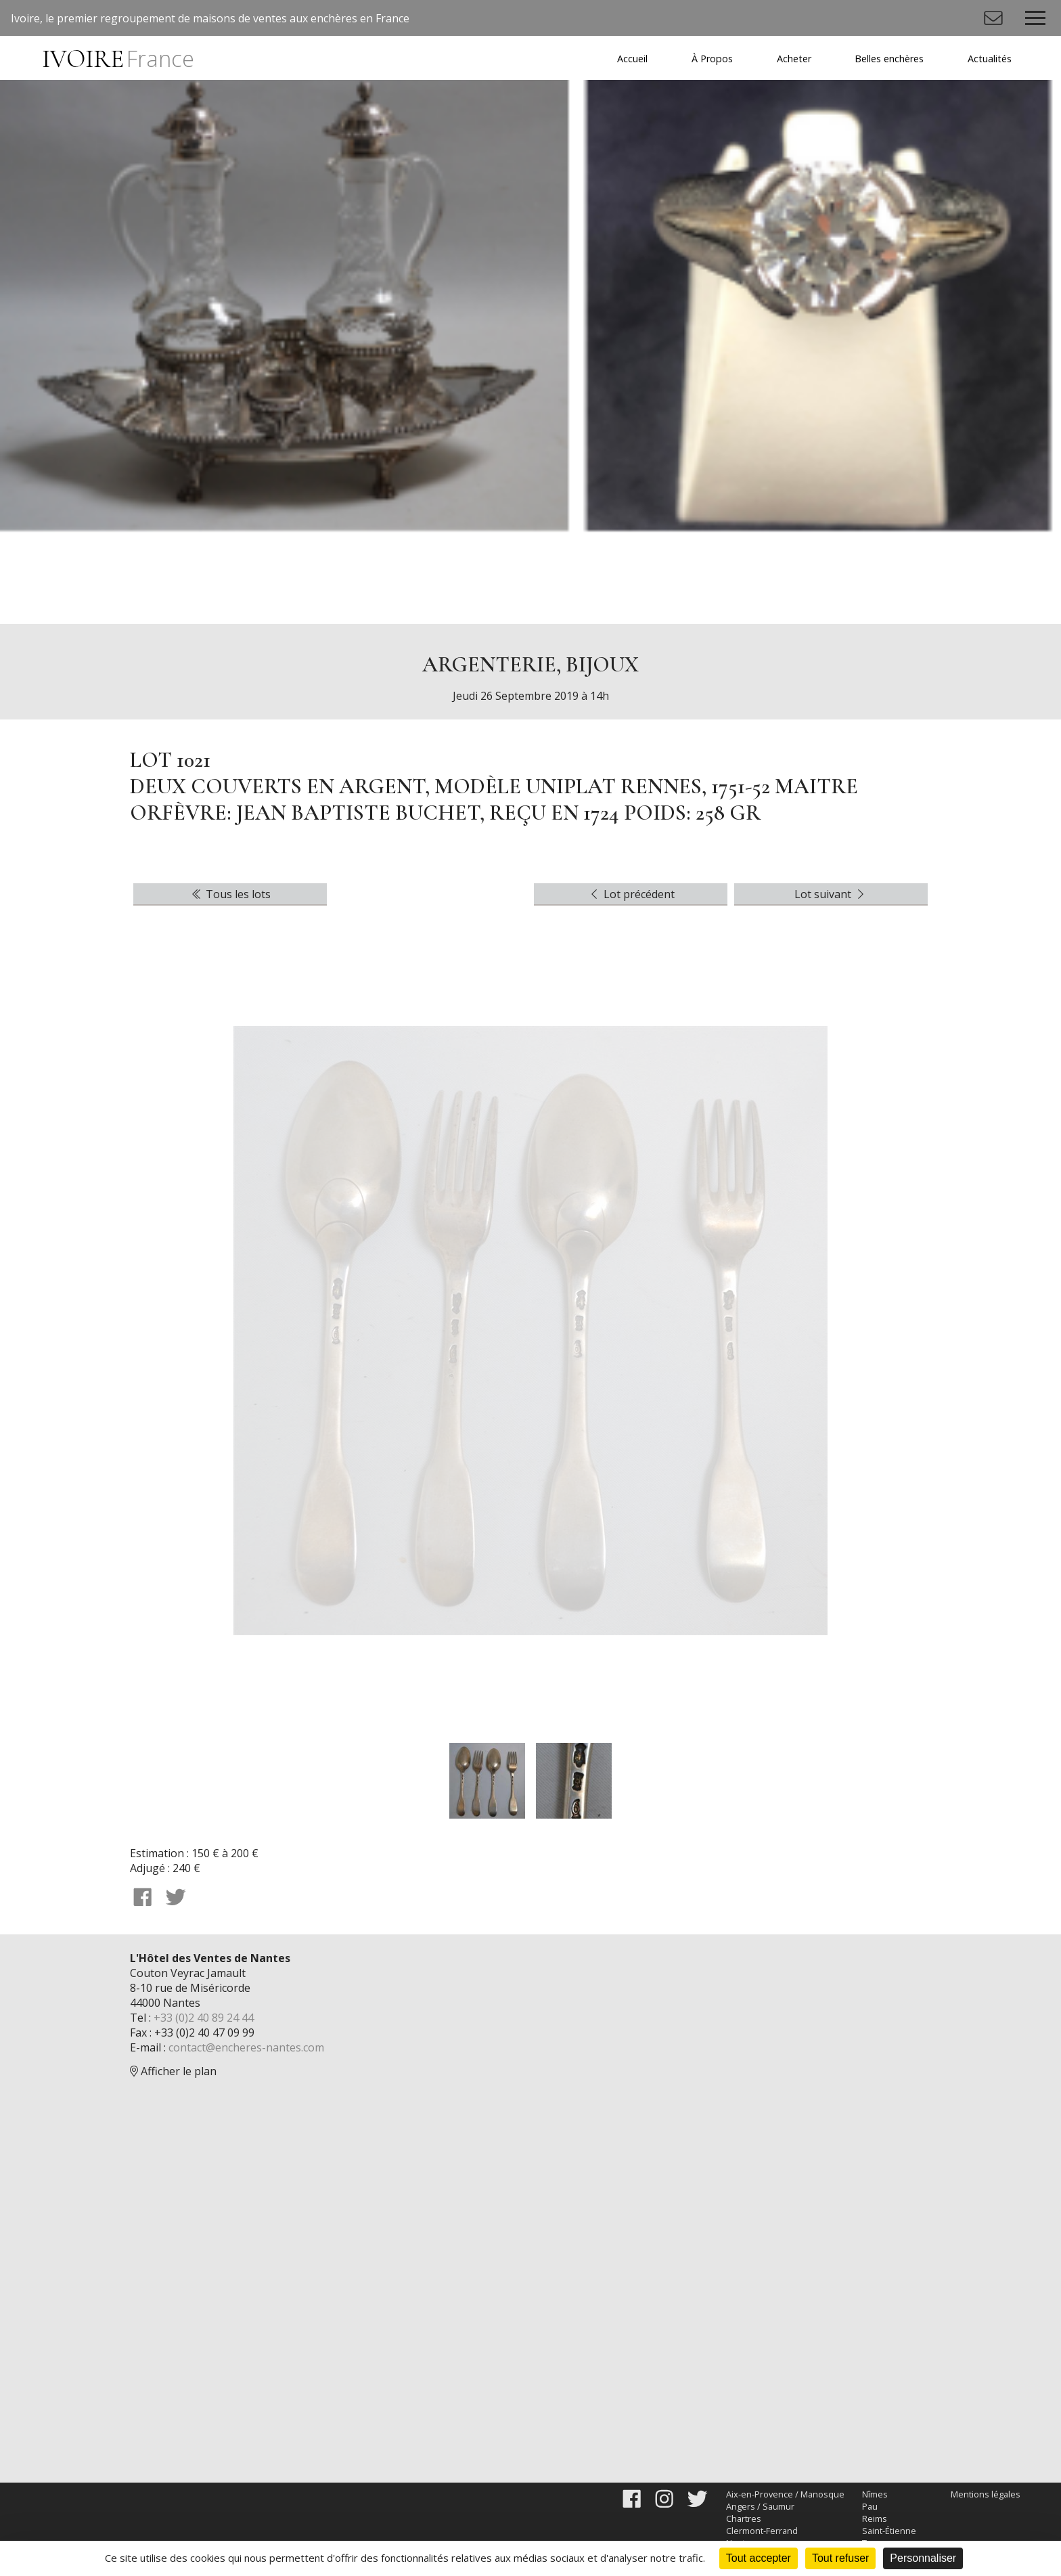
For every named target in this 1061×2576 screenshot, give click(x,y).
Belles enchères (889, 58)
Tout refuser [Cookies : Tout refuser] (840, 2558)
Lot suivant (830, 894)
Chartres (743, 2518)
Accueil (632, 58)
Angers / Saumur (760, 2506)
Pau (870, 2506)
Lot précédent (631, 894)
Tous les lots (230, 894)
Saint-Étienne (889, 2531)
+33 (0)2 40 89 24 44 (204, 2017)
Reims (874, 2518)
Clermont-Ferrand (762, 2531)
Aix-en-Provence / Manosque (785, 2494)
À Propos (712, 58)
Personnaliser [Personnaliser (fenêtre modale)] (923, 2558)
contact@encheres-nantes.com (246, 2047)
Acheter (794, 58)
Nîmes (875, 2494)
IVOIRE (118, 59)
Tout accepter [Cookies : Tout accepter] (758, 2558)
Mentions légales (985, 2494)
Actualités (990, 58)
